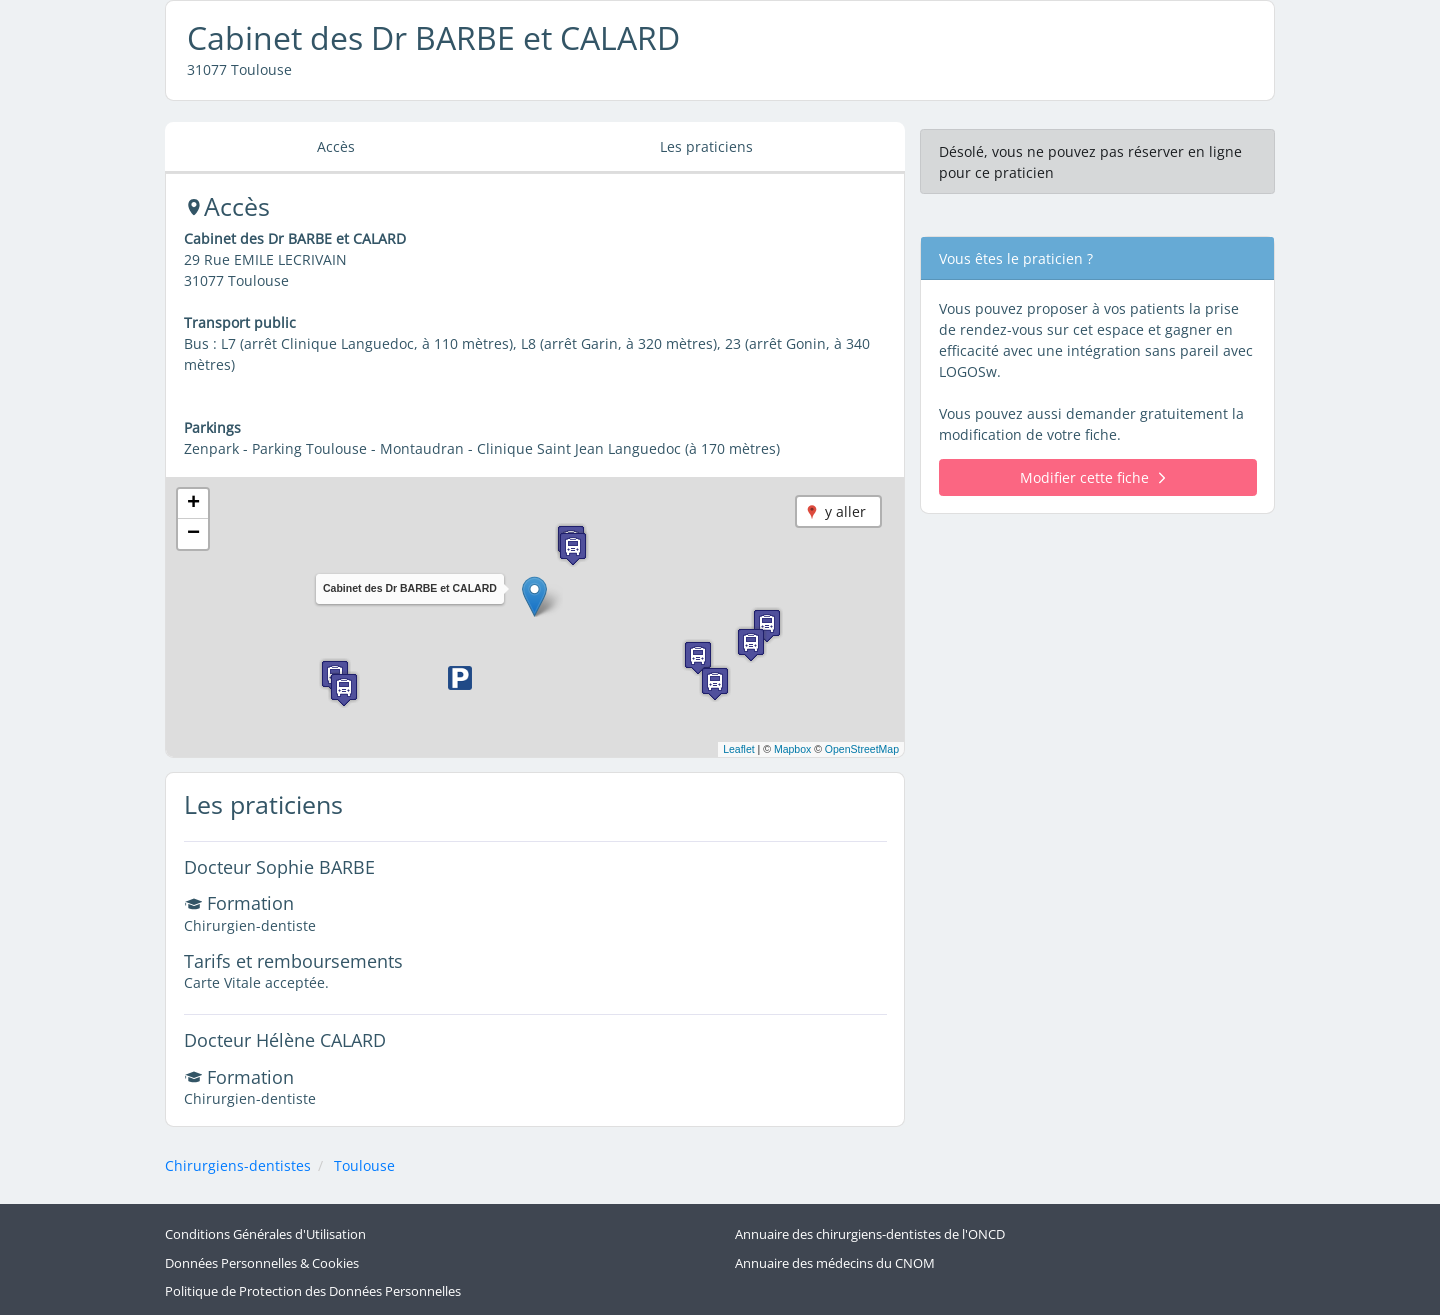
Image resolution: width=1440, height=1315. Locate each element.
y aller (845, 511)
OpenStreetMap (862, 749)
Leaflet (739, 749)
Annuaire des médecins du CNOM (835, 1263)
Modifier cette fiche (1092, 477)
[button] (534, 596)
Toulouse (364, 1165)
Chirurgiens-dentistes (238, 1165)
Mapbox (792, 749)
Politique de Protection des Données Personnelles (313, 1291)
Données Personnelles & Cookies (262, 1263)
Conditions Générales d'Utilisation (265, 1234)
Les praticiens (706, 146)
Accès (336, 146)
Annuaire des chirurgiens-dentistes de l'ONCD (870, 1234)
